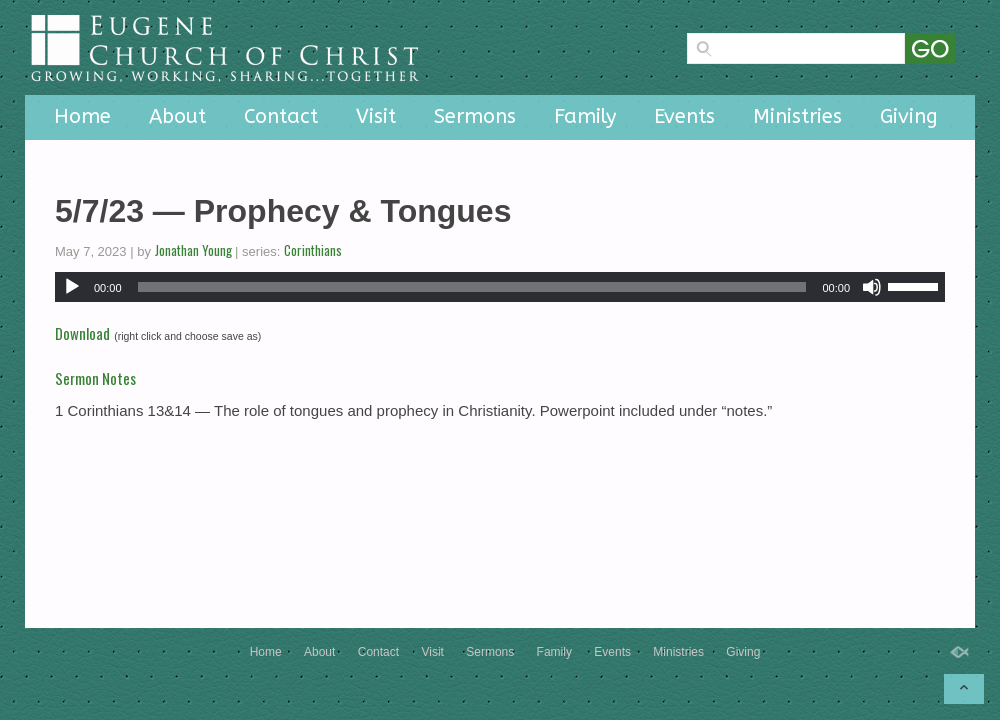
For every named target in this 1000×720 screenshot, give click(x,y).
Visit (376, 116)
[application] (500, 287)
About (177, 116)
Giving (909, 116)
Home (82, 116)
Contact (281, 116)
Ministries (797, 116)
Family (585, 116)
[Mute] (872, 287)
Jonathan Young (193, 250)
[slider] (472, 287)
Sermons (475, 116)
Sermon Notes (95, 378)
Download (82, 333)
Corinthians (313, 250)
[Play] (72, 287)
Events (684, 116)
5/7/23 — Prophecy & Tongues (283, 211)
